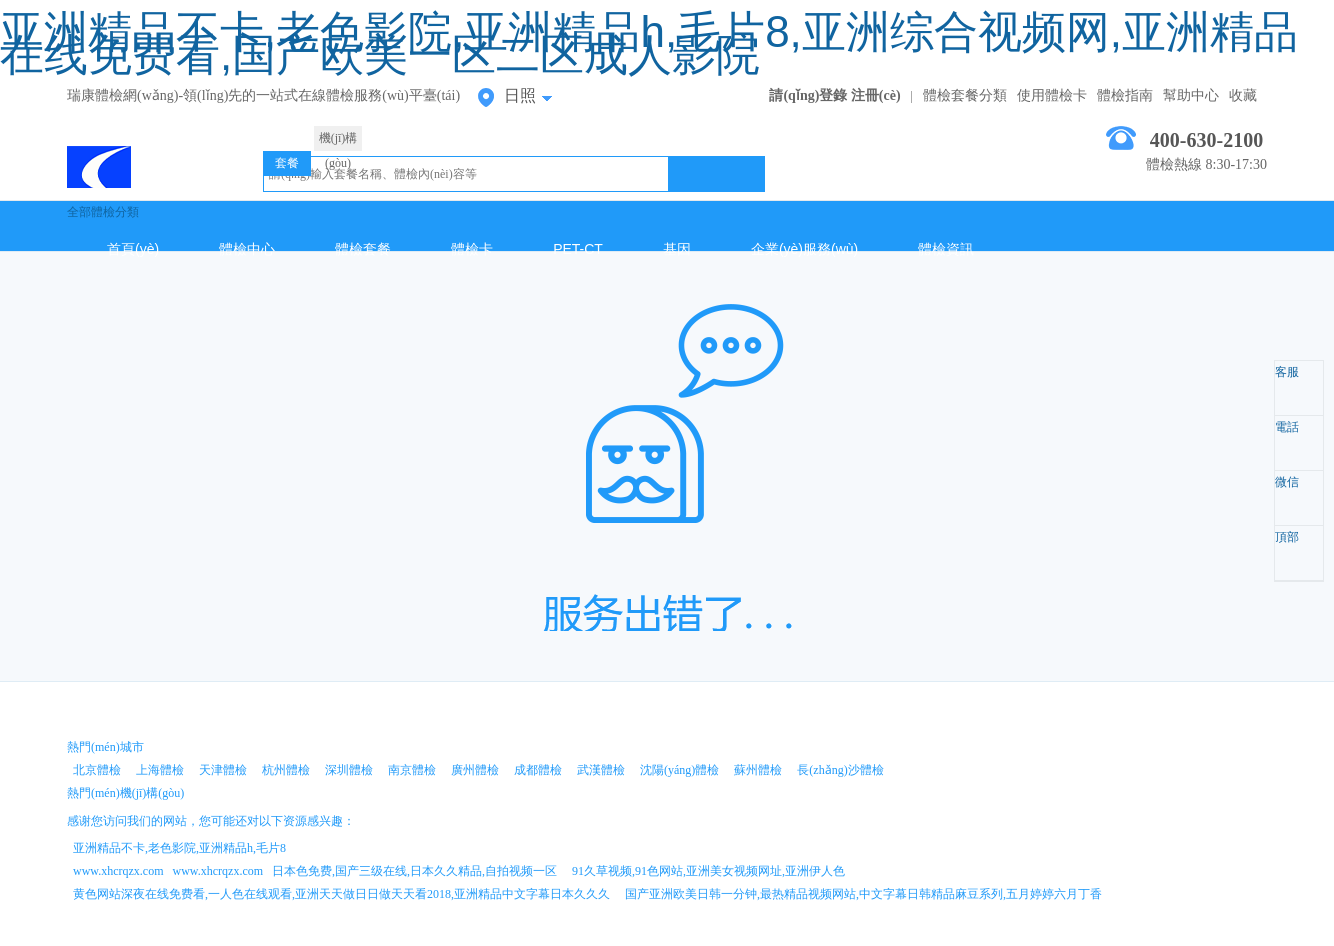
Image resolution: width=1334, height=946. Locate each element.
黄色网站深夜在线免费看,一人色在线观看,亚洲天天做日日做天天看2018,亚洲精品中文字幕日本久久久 (341, 894)
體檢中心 (247, 249)
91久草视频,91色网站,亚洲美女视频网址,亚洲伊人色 (708, 871)
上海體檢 (160, 770)
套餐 (287, 163)
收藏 (1243, 95)
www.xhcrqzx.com (118, 871)
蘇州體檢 (758, 770)
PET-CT (578, 249)
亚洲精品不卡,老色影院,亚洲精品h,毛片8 (179, 848)
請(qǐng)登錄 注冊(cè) (834, 95)
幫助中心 (1191, 95)
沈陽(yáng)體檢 (679, 770)
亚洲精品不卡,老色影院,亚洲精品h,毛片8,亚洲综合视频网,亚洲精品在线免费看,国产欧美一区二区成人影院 (649, 43)
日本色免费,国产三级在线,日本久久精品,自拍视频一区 (414, 871)
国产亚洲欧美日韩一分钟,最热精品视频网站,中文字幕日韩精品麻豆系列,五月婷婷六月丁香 (863, 894)
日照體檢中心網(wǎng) (150, 162)
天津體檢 (223, 770)
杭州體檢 (286, 770)
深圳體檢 (349, 770)
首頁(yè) (133, 249)
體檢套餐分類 (965, 95)
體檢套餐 (363, 249)
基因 (677, 249)
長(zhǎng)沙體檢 (840, 770)
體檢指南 (1125, 95)
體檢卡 (472, 249)
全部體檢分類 (103, 212)
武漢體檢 (601, 770)
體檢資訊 (946, 249)
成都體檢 (538, 770)
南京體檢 (412, 770)
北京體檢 (97, 770)
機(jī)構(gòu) (338, 141)
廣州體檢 (475, 770)
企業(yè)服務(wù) (804, 249)
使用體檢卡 (1052, 95)
